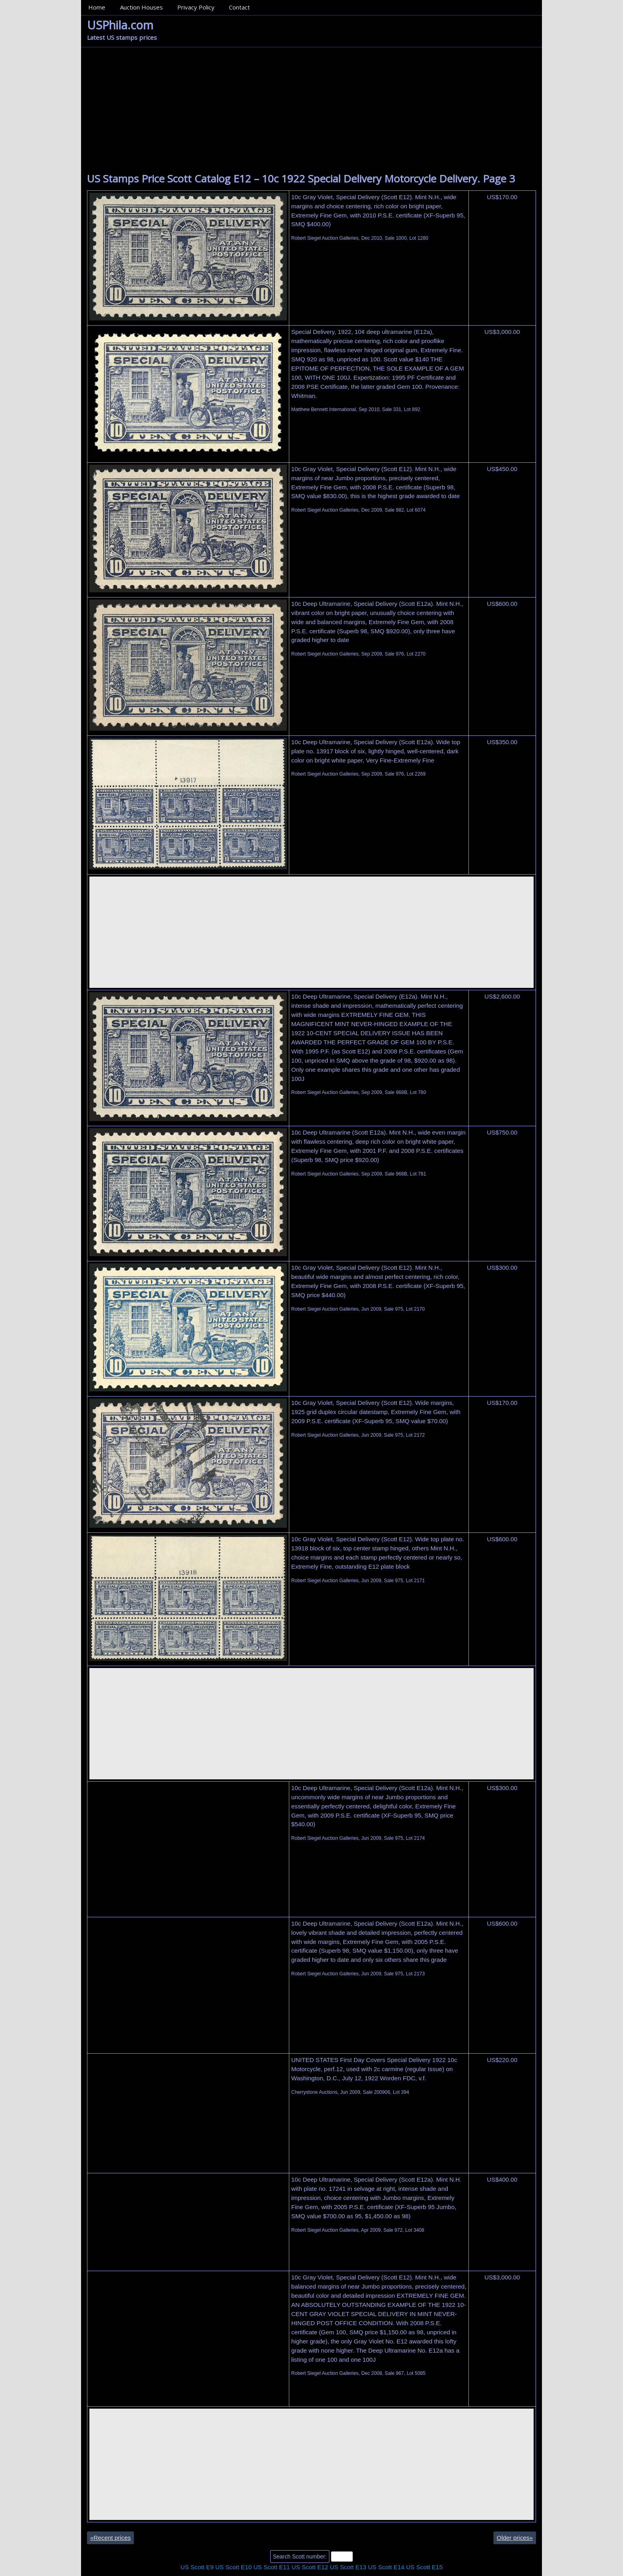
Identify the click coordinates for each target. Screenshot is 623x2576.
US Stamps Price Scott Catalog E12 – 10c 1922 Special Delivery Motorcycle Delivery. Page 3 (301, 178)
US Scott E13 (348, 2567)
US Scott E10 (233, 2567)
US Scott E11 (271, 2567)
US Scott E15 (424, 2567)
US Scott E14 (386, 2567)
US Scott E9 (196, 2567)
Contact (239, 7)
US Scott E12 (310, 2567)
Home (96, 7)
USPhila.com (120, 25)
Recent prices (110, 2537)
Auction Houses (141, 7)
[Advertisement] (311, 113)
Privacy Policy (196, 7)
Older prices (515, 2537)
